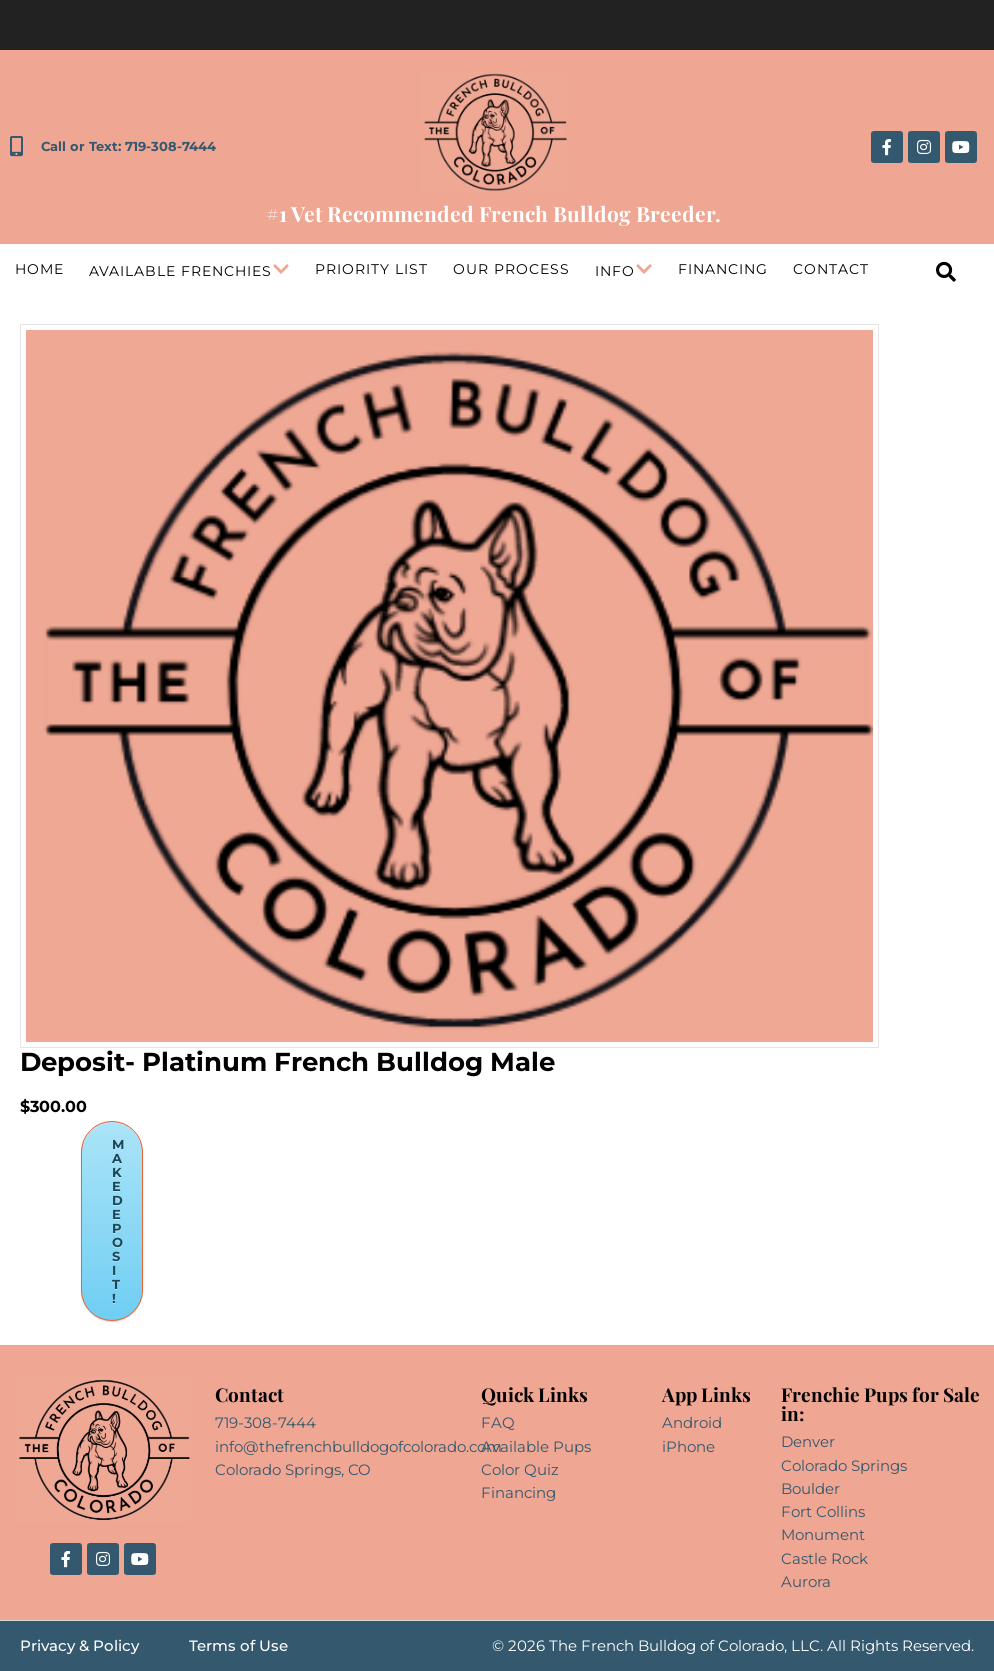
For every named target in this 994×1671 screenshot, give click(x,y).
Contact (831, 269)
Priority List (371, 269)
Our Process (511, 269)
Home (39, 269)
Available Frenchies (189, 271)
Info (624, 271)
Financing (723, 269)
